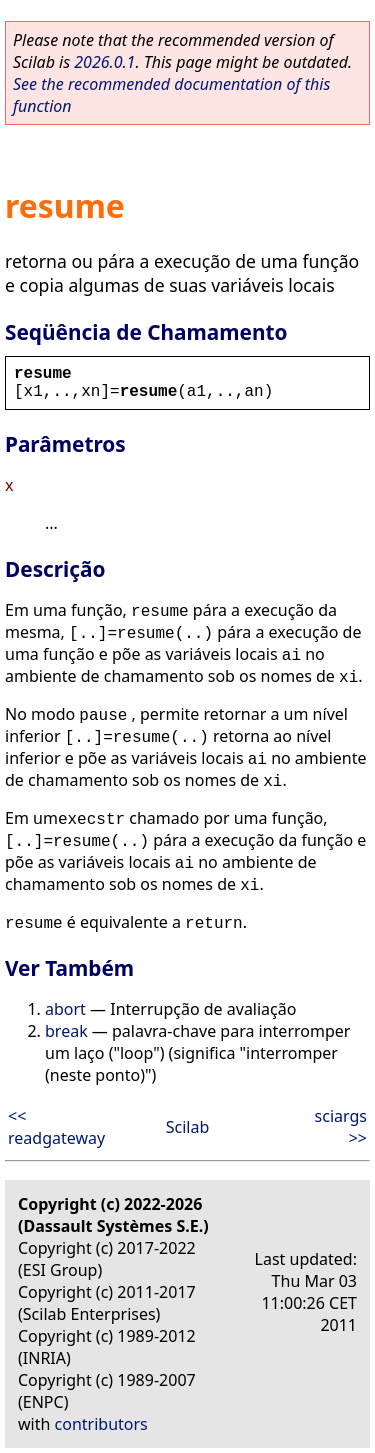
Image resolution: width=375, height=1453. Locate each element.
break (66, 1031)
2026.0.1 (104, 62)
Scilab (188, 1127)
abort (65, 1009)
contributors (101, 1424)
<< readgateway (56, 1127)
